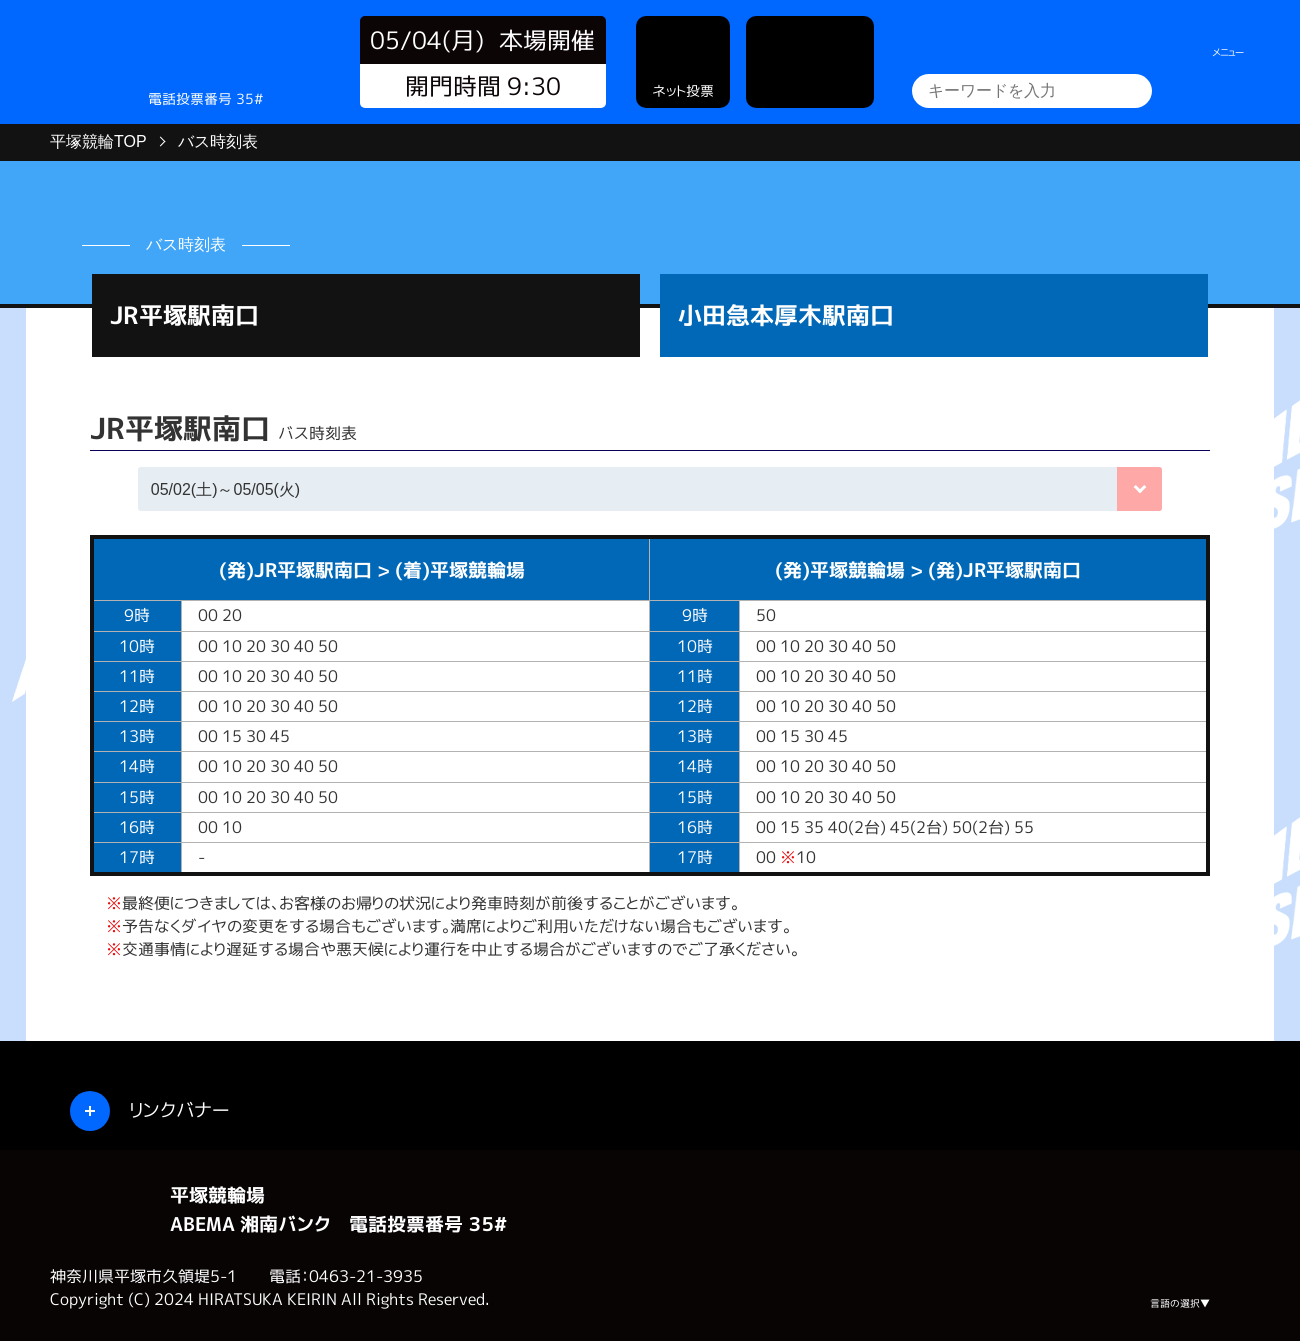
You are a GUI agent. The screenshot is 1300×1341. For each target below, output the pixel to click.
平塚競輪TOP (98, 141)
